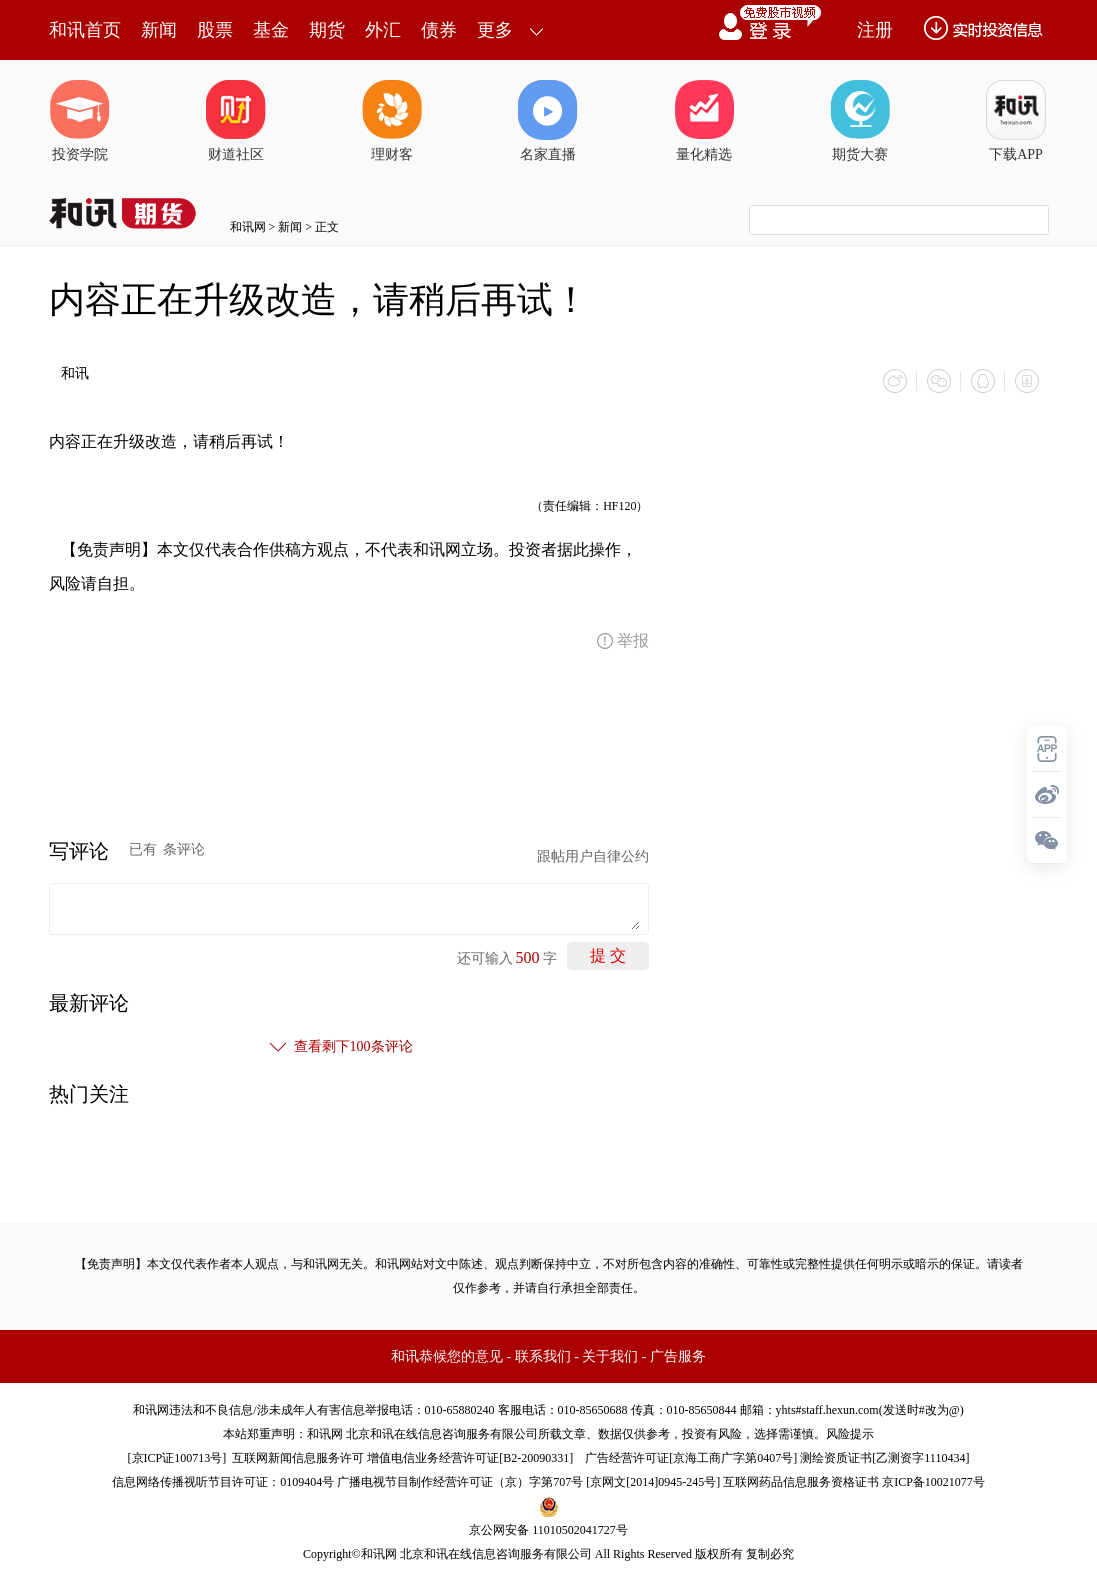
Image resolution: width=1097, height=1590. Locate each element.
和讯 (75, 373)
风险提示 (850, 1434)
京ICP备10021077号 (933, 1482)
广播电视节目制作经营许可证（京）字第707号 (460, 1482)
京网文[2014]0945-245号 (653, 1482)
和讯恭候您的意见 (447, 1356)
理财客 (392, 121)
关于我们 (610, 1356)
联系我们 (543, 1356)
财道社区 (236, 121)
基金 (271, 30)
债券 (439, 30)
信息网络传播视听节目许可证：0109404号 (223, 1482)
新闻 (159, 30)
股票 (215, 30)
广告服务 (678, 1356)
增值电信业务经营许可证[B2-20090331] (470, 1458)
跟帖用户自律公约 (593, 856)
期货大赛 (860, 121)
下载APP (1016, 121)
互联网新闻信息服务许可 (298, 1458)
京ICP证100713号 (177, 1458)
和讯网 (248, 227)
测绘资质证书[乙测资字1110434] (884, 1458)
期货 (327, 30)
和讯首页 (85, 30)
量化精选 (704, 121)
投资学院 (80, 121)
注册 (875, 30)
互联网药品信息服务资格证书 (801, 1482)
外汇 (383, 30)
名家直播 (548, 121)
